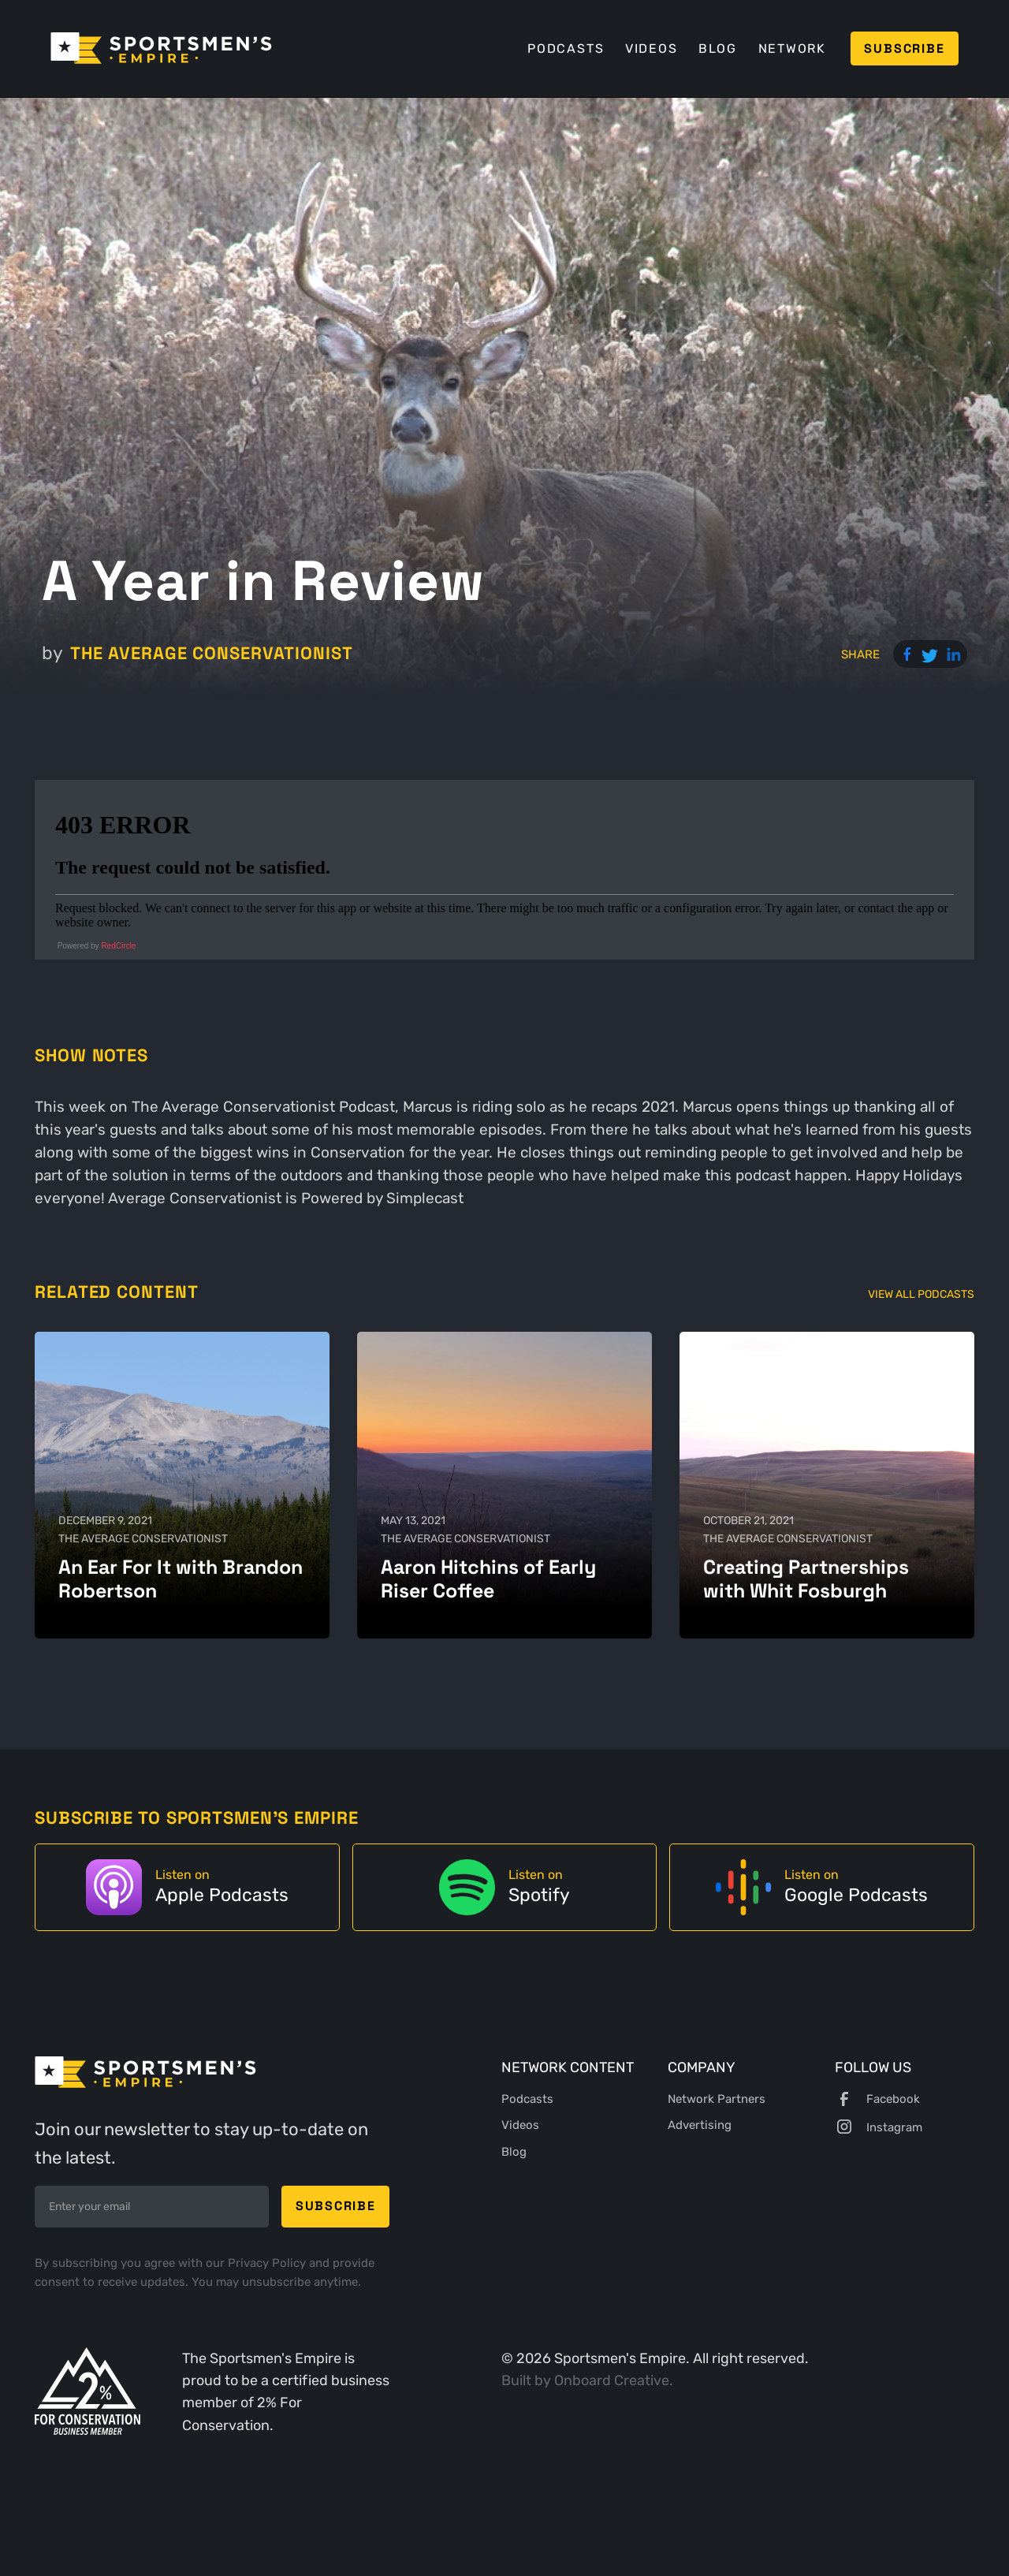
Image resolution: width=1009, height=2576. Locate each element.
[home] (161, 48)
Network (792, 48)
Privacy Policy (268, 2263)
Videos (651, 48)
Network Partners (716, 2099)
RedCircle (118, 945)
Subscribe (904, 48)
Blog (717, 48)
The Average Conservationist (211, 653)
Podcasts (565, 48)
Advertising (700, 2125)
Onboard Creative (611, 2380)
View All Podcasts (921, 1294)
